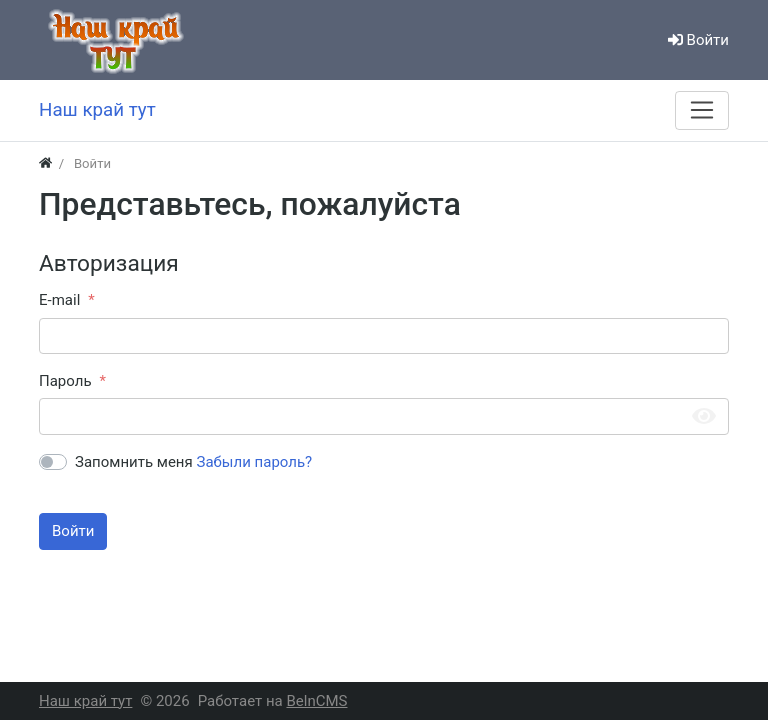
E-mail (59, 300)
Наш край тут (85, 701)
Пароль (65, 381)
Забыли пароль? (255, 462)
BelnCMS (316, 701)
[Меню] (702, 110)
